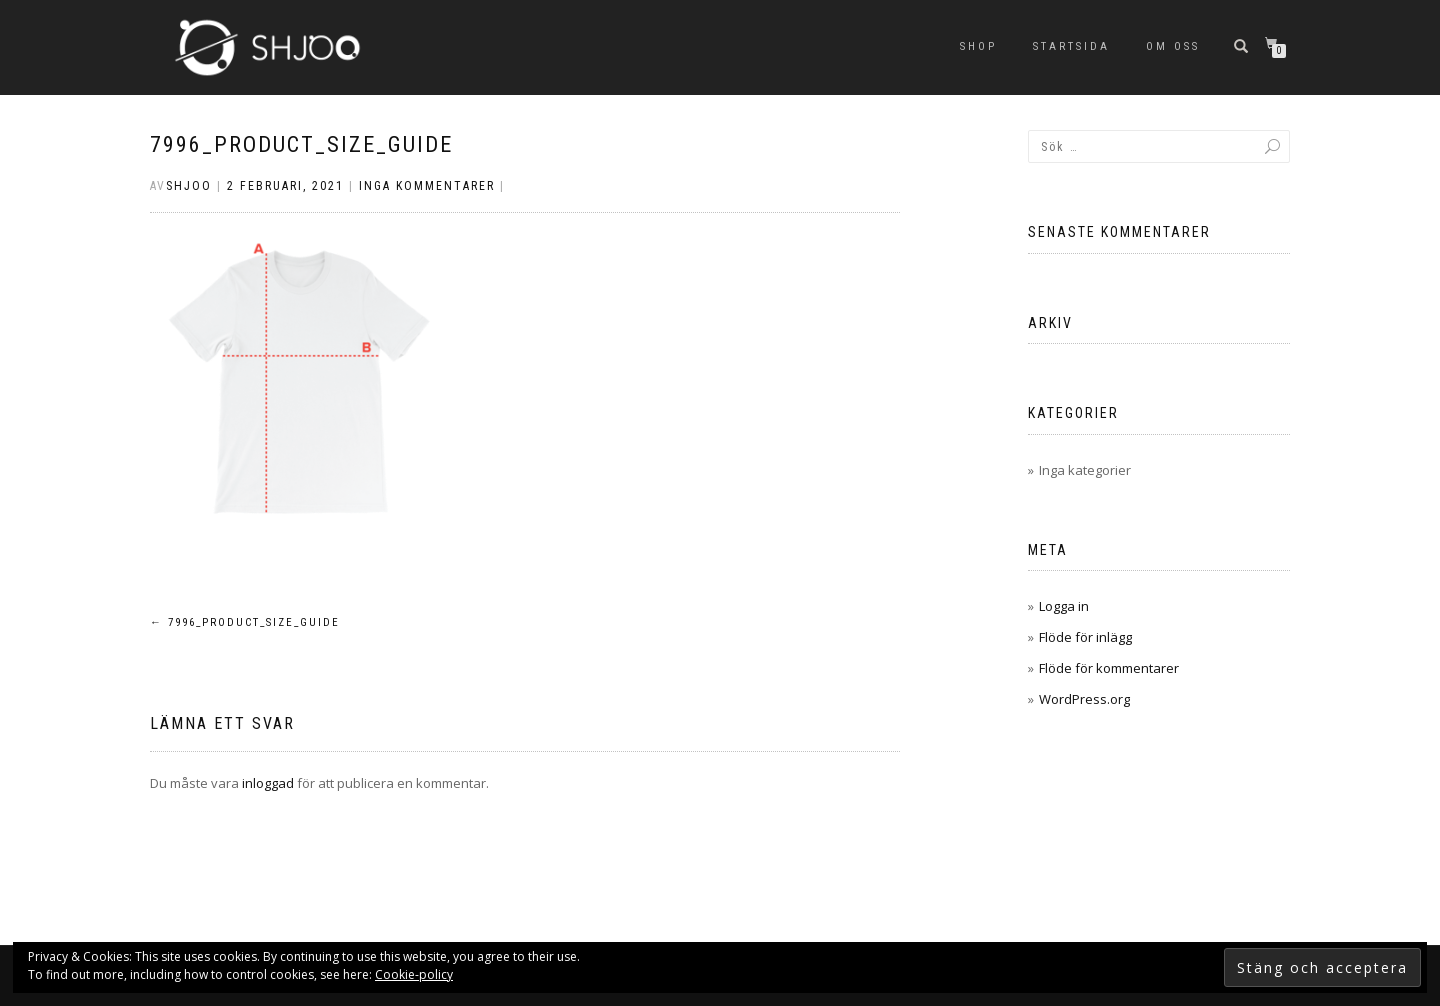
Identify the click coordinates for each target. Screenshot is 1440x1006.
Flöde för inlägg (1085, 637)
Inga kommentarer (427, 186)
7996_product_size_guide (301, 144)
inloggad (268, 783)
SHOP (978, 46)
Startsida (1071, 46)
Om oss (1173, 46)
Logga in (1064, 606)
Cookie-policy (414, 974)
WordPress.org (1084, 699)
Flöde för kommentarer (1109, 668)
